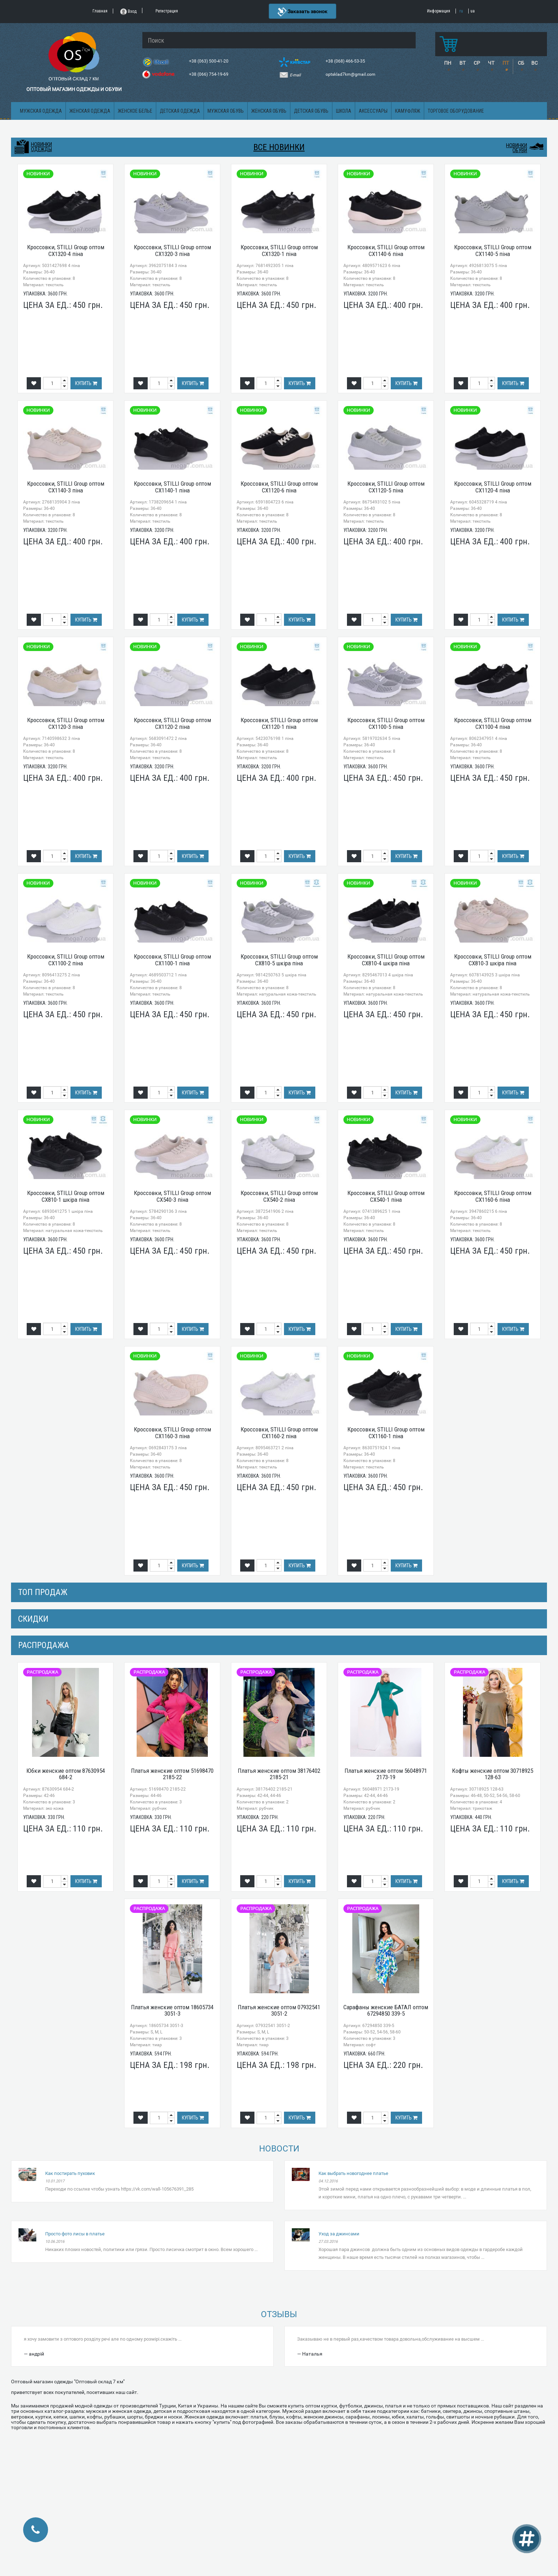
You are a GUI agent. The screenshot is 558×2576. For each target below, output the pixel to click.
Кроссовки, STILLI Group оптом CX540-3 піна (172, 1196)
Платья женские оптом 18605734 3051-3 (172, 2010)
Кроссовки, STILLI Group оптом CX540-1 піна (386, 1196)
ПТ (505, 63)
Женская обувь (268, 111)
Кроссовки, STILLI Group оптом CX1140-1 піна (172, 487)
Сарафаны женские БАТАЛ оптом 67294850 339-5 (385, 2010)
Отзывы (279, 2314)
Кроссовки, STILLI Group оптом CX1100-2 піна (65, 960)
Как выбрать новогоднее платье (353, 2173)
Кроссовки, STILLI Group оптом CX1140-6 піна (386, 250)
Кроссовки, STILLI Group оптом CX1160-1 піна (386, 1433)
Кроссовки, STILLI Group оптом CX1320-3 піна (172, 250)
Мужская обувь (225, 111)
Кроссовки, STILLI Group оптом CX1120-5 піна (386, 487)
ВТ (462, 63)
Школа (343, 111)
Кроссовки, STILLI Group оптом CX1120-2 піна (172, 723)
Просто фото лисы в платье (75, 2233)
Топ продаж (42, 1592)
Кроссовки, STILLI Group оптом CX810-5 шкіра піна (279, 960)
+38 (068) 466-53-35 (346, 61)
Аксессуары (373, 111)
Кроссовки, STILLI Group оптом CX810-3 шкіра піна (492, 960)
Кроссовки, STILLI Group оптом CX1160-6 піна (492, 1196)
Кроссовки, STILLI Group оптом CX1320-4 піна (65, 250)
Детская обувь (311, 111)
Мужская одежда (41, 111)
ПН (447, 63)
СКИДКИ (33, 1619)
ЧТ (491, 63)
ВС (534, 63)
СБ (521, 63)
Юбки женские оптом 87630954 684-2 (65, 1774)
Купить (86, 383)
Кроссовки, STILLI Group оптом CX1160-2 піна (279, 1433)
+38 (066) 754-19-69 (209, 74)
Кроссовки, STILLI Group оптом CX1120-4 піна (492, 487)
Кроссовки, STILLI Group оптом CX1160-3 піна (172, 1433)
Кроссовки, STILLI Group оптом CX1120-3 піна (65, 723)
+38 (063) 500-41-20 (209, 61)
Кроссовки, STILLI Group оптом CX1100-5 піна (386, 723)
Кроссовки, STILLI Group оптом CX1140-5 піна (492, 250)
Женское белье (135, 111)
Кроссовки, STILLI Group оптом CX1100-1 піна (172, 960)
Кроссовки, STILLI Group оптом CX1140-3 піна (65, 487)
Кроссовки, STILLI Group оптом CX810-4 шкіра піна (386, 960)
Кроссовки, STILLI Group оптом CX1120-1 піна (279, 723)
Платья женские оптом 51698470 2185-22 (172, 1774)
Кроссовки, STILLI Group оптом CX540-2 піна (279, 1196)
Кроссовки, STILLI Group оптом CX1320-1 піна (279, 250)
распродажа (43, 1645)
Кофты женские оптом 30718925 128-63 (492, 1774)
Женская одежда (89, 111)
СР (477, 63)
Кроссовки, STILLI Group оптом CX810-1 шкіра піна (65, 1196)
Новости (279, 2149)
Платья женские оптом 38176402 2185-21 (279, 1774)
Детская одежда (180, 111)
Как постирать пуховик (70, 2173)
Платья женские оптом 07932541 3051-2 (279, 2010)
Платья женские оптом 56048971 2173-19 (385, 1774)
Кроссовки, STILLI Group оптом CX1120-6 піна (279, 487)
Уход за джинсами (339, 2233)
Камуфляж (407, 111)
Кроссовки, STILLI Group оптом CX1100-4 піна (492, 723)
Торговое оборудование (456, 111)
